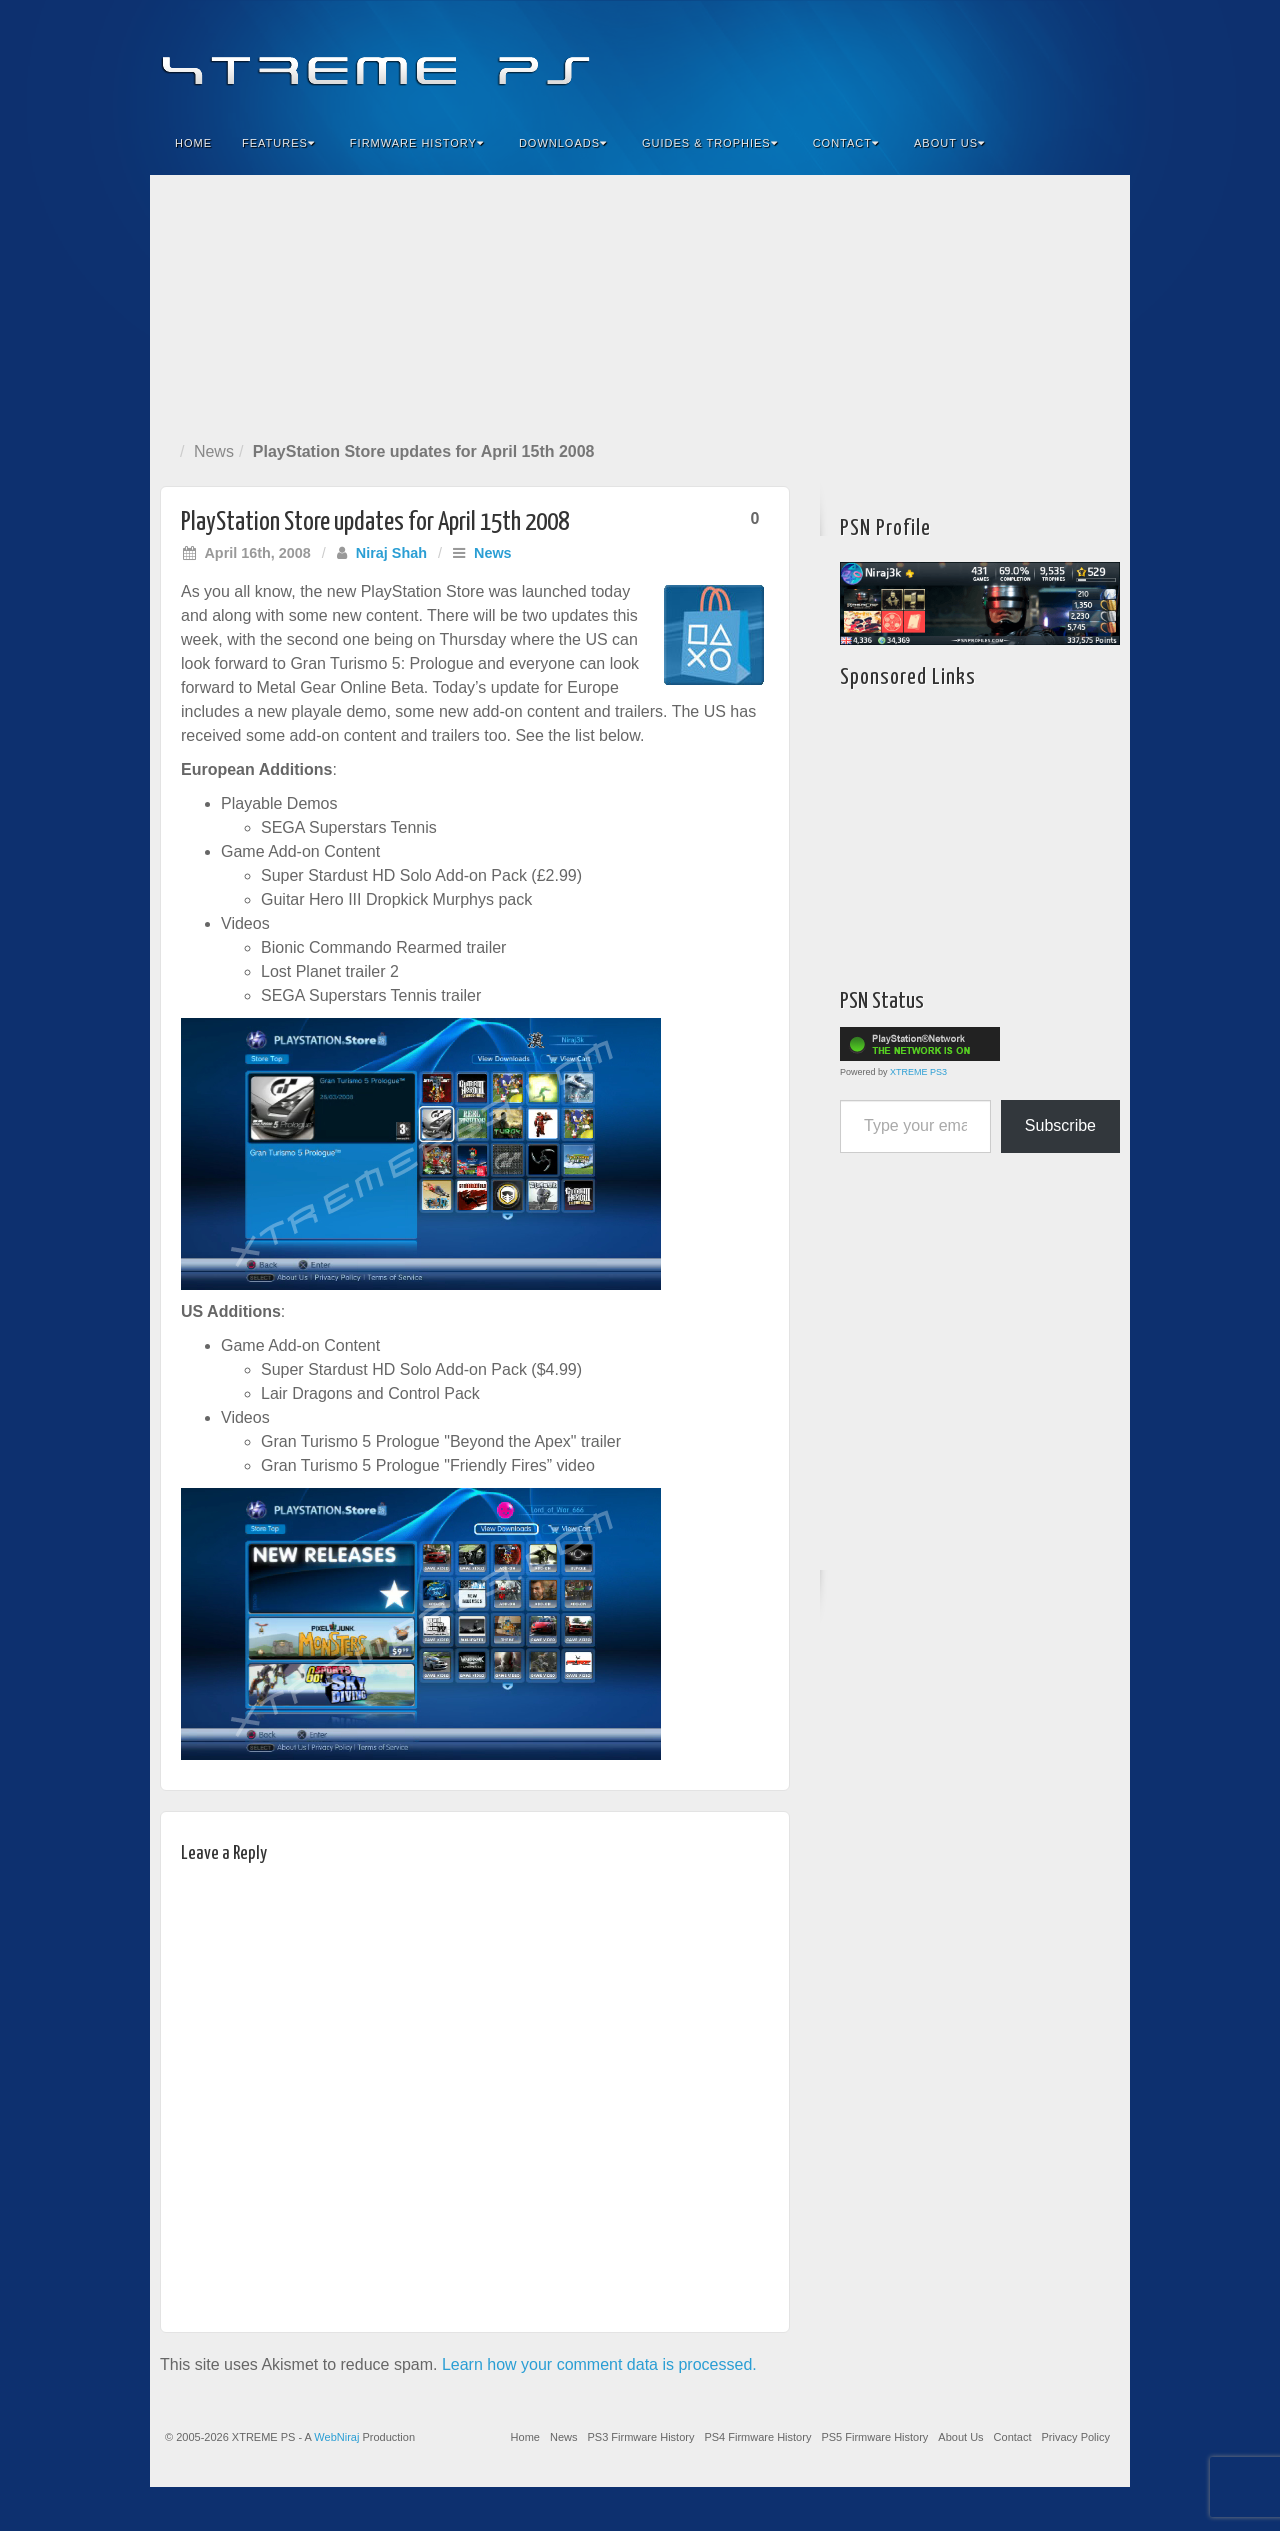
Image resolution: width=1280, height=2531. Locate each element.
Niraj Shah (391, 553)
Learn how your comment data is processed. (599, 2364)
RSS (1101, 58)
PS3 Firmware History (640, 2437)
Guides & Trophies (710, 143)
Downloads (563, 143)
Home (193, 143)
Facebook (966, 58)
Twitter (1047, 58)
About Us (949, 143)
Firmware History (417, 143)
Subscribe (1060, 1125)
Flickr (1020, 58)
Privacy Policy (1076, 2437)
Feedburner (993, 58)
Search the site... (1102, 143)
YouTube (1074, 58)
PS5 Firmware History (874, 2437)
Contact (846, 143)
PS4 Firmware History (757, 2437)
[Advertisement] (640, 304)
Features (278, 143)
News (214, 451)
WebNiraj (336, 2437)
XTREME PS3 (918, 1072)
